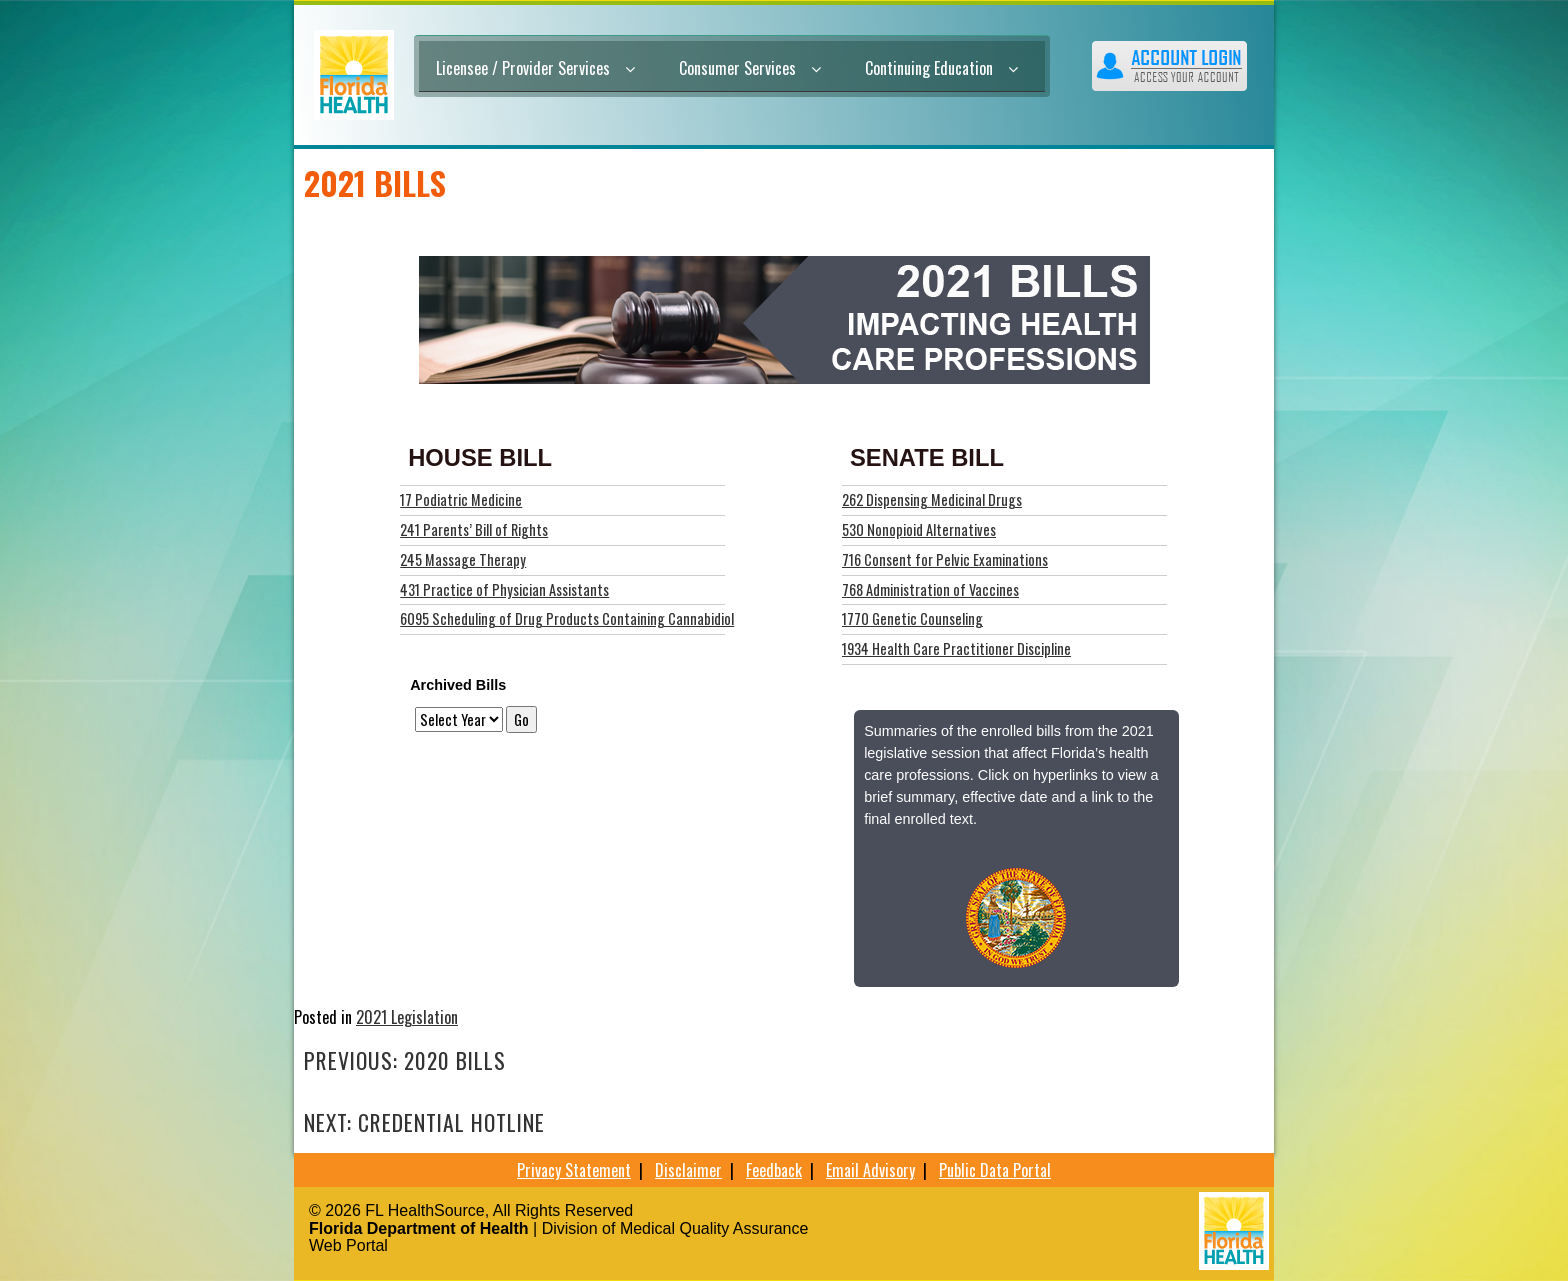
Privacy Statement (574, 1170)
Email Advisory (870, 1170)
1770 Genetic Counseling (912, 618)
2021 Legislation (407, 1017)
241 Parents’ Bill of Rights (474, 529)
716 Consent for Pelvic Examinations (945, 559)
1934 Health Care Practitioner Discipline (956, 648)
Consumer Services (750, 68)
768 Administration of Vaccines (930, 589)
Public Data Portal (995, 1170)
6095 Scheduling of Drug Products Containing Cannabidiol (567, 618)
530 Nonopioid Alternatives (919, 529)
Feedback (774, 1170)
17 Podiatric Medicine (461, 499)
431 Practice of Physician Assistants (504, 589)
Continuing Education (941, 68)
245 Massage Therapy (463, 559)
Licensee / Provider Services (535, 68)
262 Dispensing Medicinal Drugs (932, 499)
